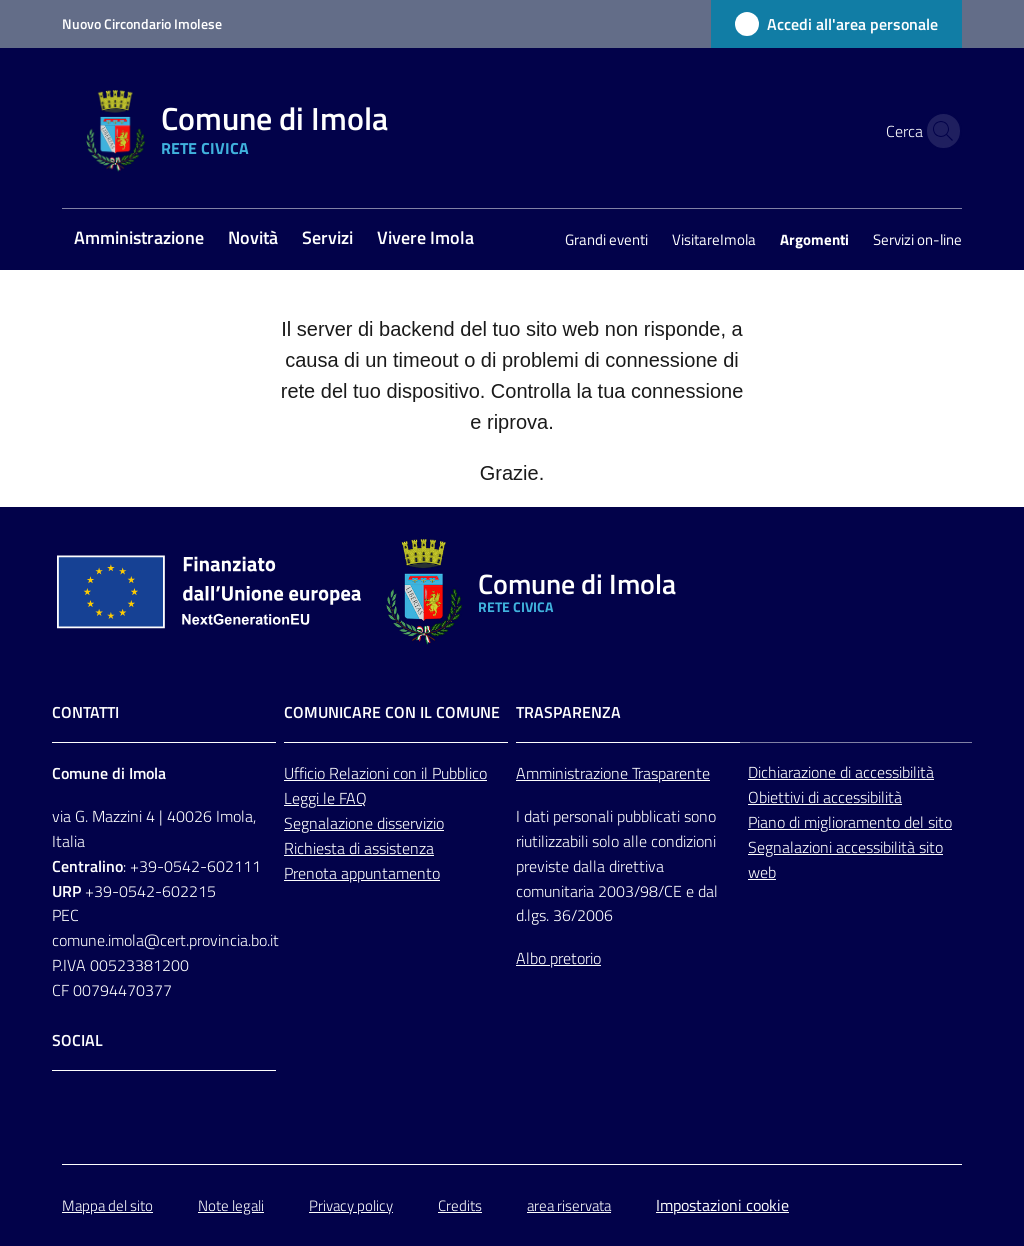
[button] (938, 131)
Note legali (231, 1205)
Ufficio (306, 773)
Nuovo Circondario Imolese (142, 23)
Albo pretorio (558, 958)
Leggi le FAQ (325, 798)
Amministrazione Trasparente (613, 773)
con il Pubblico (440, 773)
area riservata (569, 1205)
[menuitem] (139, 239)
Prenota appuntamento (362, 873)
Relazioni (361, 773)
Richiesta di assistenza (359, 848)
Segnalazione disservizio (364, 823)
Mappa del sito (107, 1205)
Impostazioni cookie (722, 1205)
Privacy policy (351, 1205)
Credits (460, 1205)
